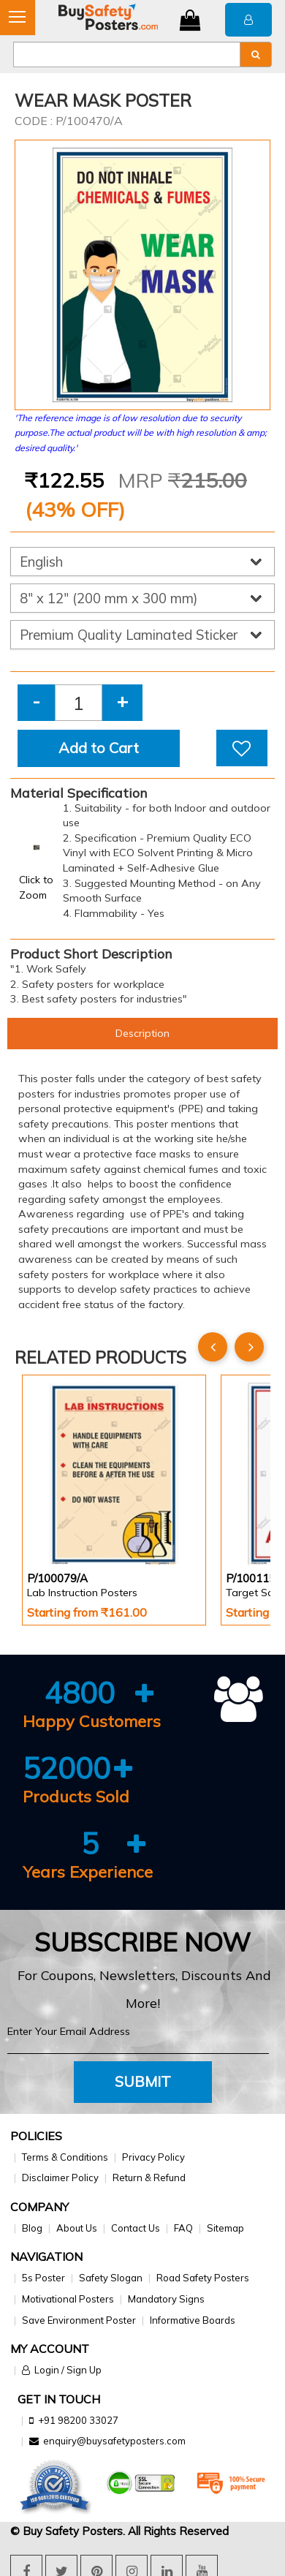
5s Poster (43, 2278)
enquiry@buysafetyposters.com (114, 2441)
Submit (143, 2081)
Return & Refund (149, 2177)
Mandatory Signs (166, 2299)
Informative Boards (192, 2320)
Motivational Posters (68, 2299)
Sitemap (225, 2228)
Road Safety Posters (202, 2278)
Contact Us (135, 2228)
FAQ (183, 2228)
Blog (32, 2228)
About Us (76, 2228)
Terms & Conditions (65, 2157)
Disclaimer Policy (60, 2177)
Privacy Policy (153, 2157)
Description (142, 1033)
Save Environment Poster (79, 2320)
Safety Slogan (110, 2278)
